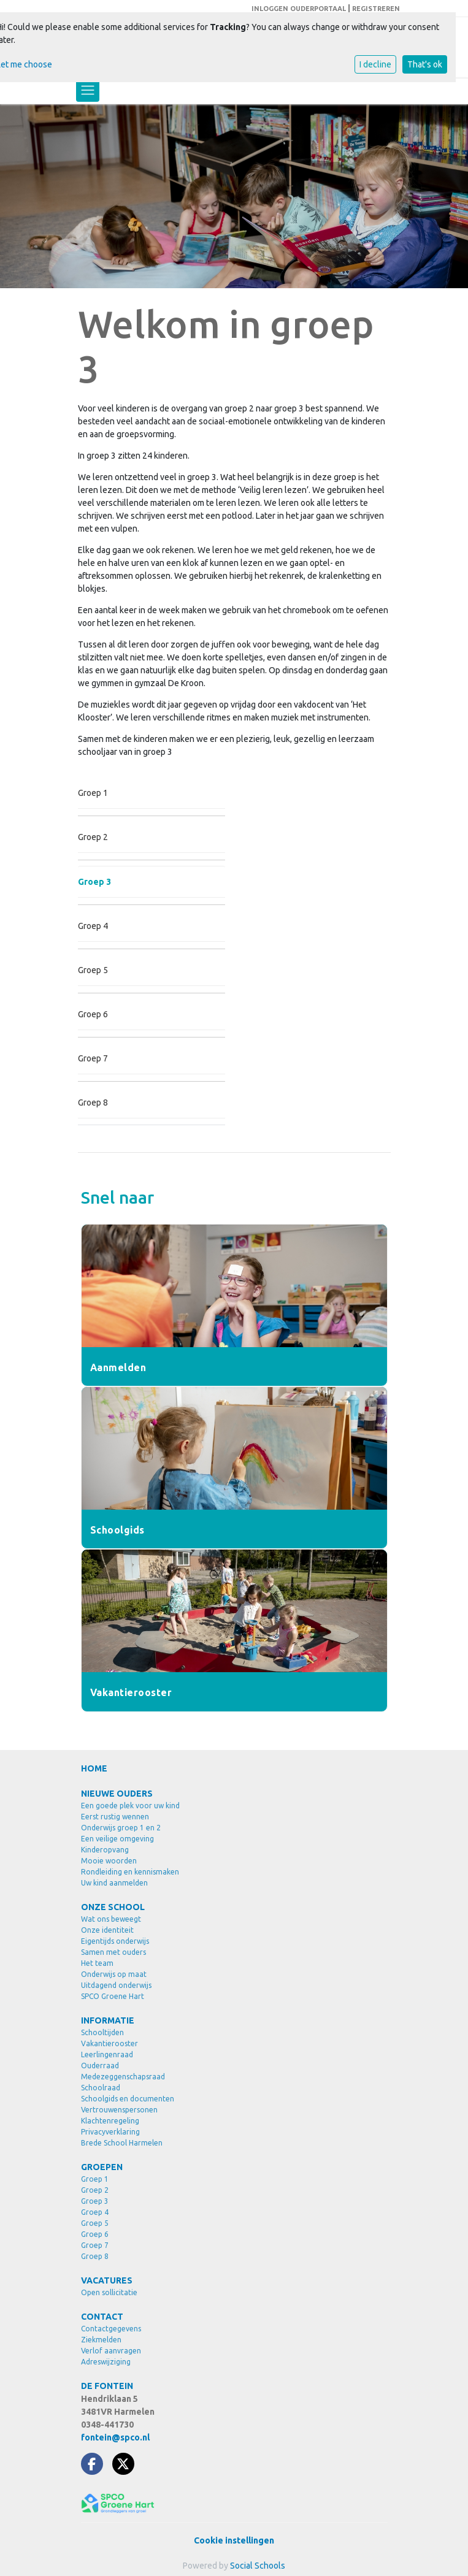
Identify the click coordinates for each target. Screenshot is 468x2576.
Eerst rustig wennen (115, 1817)
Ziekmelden (101, 2340)
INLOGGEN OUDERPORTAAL (298, 8)
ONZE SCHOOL (113, 1907)
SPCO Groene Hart (112, 1996)
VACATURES (106, 2280)
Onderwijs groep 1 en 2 (121, 1828)
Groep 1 (93, 793)
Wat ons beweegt (111, 1919)
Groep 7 (93, 1058)
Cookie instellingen (234, 2540)
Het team (97, 1963)
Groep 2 (93, 837)
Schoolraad (100, 2088)
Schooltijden (102, 2032)
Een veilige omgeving (117, 1839)
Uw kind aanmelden (114, 1883)
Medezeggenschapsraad (123, 2077)
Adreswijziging (106, 2362)
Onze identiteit (107, 1930)
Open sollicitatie (109, 2292)
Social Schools (257, 2565)
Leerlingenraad (107, 2054)
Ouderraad (100, 2066)
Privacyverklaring (110, 2132)
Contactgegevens (111, 2329)
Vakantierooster (109, 2043)
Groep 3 (94, 882)
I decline (375, 64)
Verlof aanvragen (111, 2351)
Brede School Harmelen (122, 2143)
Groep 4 (93, 926)
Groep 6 (93, 1014)
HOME (94, 1768)
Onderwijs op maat (114, 1974)
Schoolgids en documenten (127, 2099)
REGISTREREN (376, 8)
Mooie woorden (109, 1861)
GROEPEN (102, 2167)
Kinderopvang (105, 1850)
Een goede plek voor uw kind (130, 1806)
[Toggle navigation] (87, 90)
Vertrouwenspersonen (119, 2110)
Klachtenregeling (110, 2121)
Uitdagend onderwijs (116, 1985)
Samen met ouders (113, 1952)
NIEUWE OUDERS (117, 1793)
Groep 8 (93, 1102)
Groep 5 (93, 970)
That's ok (424, 64)
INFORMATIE (107, 2020)
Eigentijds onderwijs (115, 1941)
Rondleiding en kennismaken (130, 1872)
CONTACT (102, 2317)
